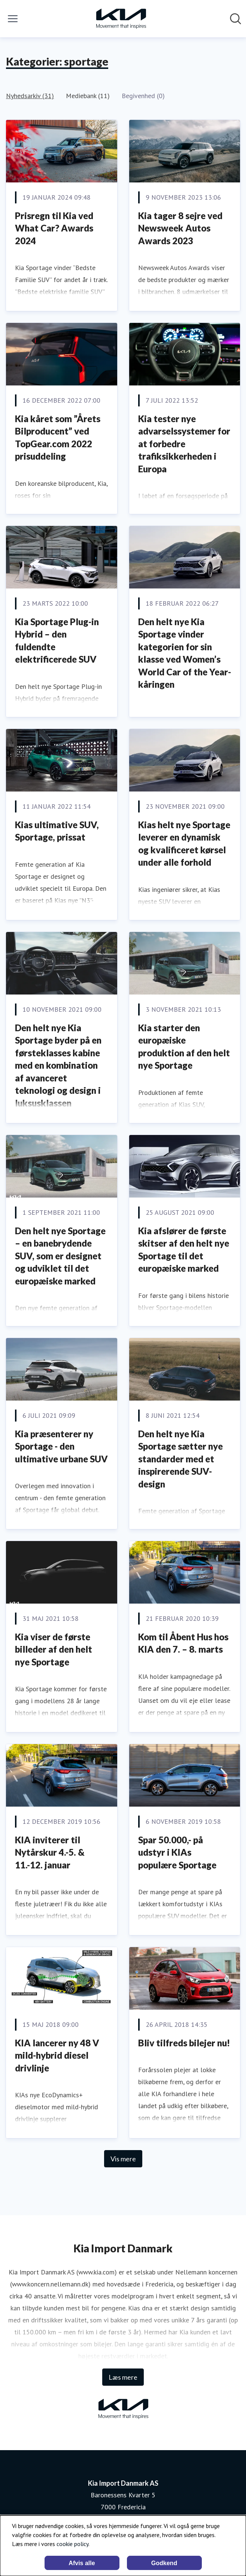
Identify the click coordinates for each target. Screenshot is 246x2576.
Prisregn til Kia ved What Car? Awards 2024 (54, 228)
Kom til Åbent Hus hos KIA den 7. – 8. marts (183, 1643)
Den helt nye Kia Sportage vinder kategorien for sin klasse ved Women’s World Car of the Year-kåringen (184, 653)
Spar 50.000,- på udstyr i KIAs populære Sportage (177, 1852)
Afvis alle (82, 2563)
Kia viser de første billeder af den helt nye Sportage (53, 1649)
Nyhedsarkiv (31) (30, 95)
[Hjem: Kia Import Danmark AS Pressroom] (121, 18)
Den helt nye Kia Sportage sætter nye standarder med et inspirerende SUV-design (180, 1458)
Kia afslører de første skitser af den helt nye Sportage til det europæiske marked (183, 1249)
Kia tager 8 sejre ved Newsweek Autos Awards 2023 (180, 228)
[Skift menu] (12, 18)
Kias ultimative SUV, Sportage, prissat (57, 831)
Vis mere (123, 2159)
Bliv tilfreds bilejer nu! (184, 2042)
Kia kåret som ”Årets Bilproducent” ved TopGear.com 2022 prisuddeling (57, 437)
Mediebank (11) (88, 95)
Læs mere (123, 2377)
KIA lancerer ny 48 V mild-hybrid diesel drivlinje (57, 2055)
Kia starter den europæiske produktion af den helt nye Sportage (184, 1046)
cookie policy (72, 2544)
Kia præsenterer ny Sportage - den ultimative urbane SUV (61, 1446)
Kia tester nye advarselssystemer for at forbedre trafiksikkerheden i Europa (184, 443)
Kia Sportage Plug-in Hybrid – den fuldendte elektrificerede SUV (57, 640)
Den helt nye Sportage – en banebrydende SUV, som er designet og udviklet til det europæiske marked (60, 1255)
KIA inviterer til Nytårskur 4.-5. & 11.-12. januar (50, 1852)
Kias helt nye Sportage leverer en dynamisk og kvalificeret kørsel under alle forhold (184, 843)
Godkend (164, 2563)
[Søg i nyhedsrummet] (236, 19)
